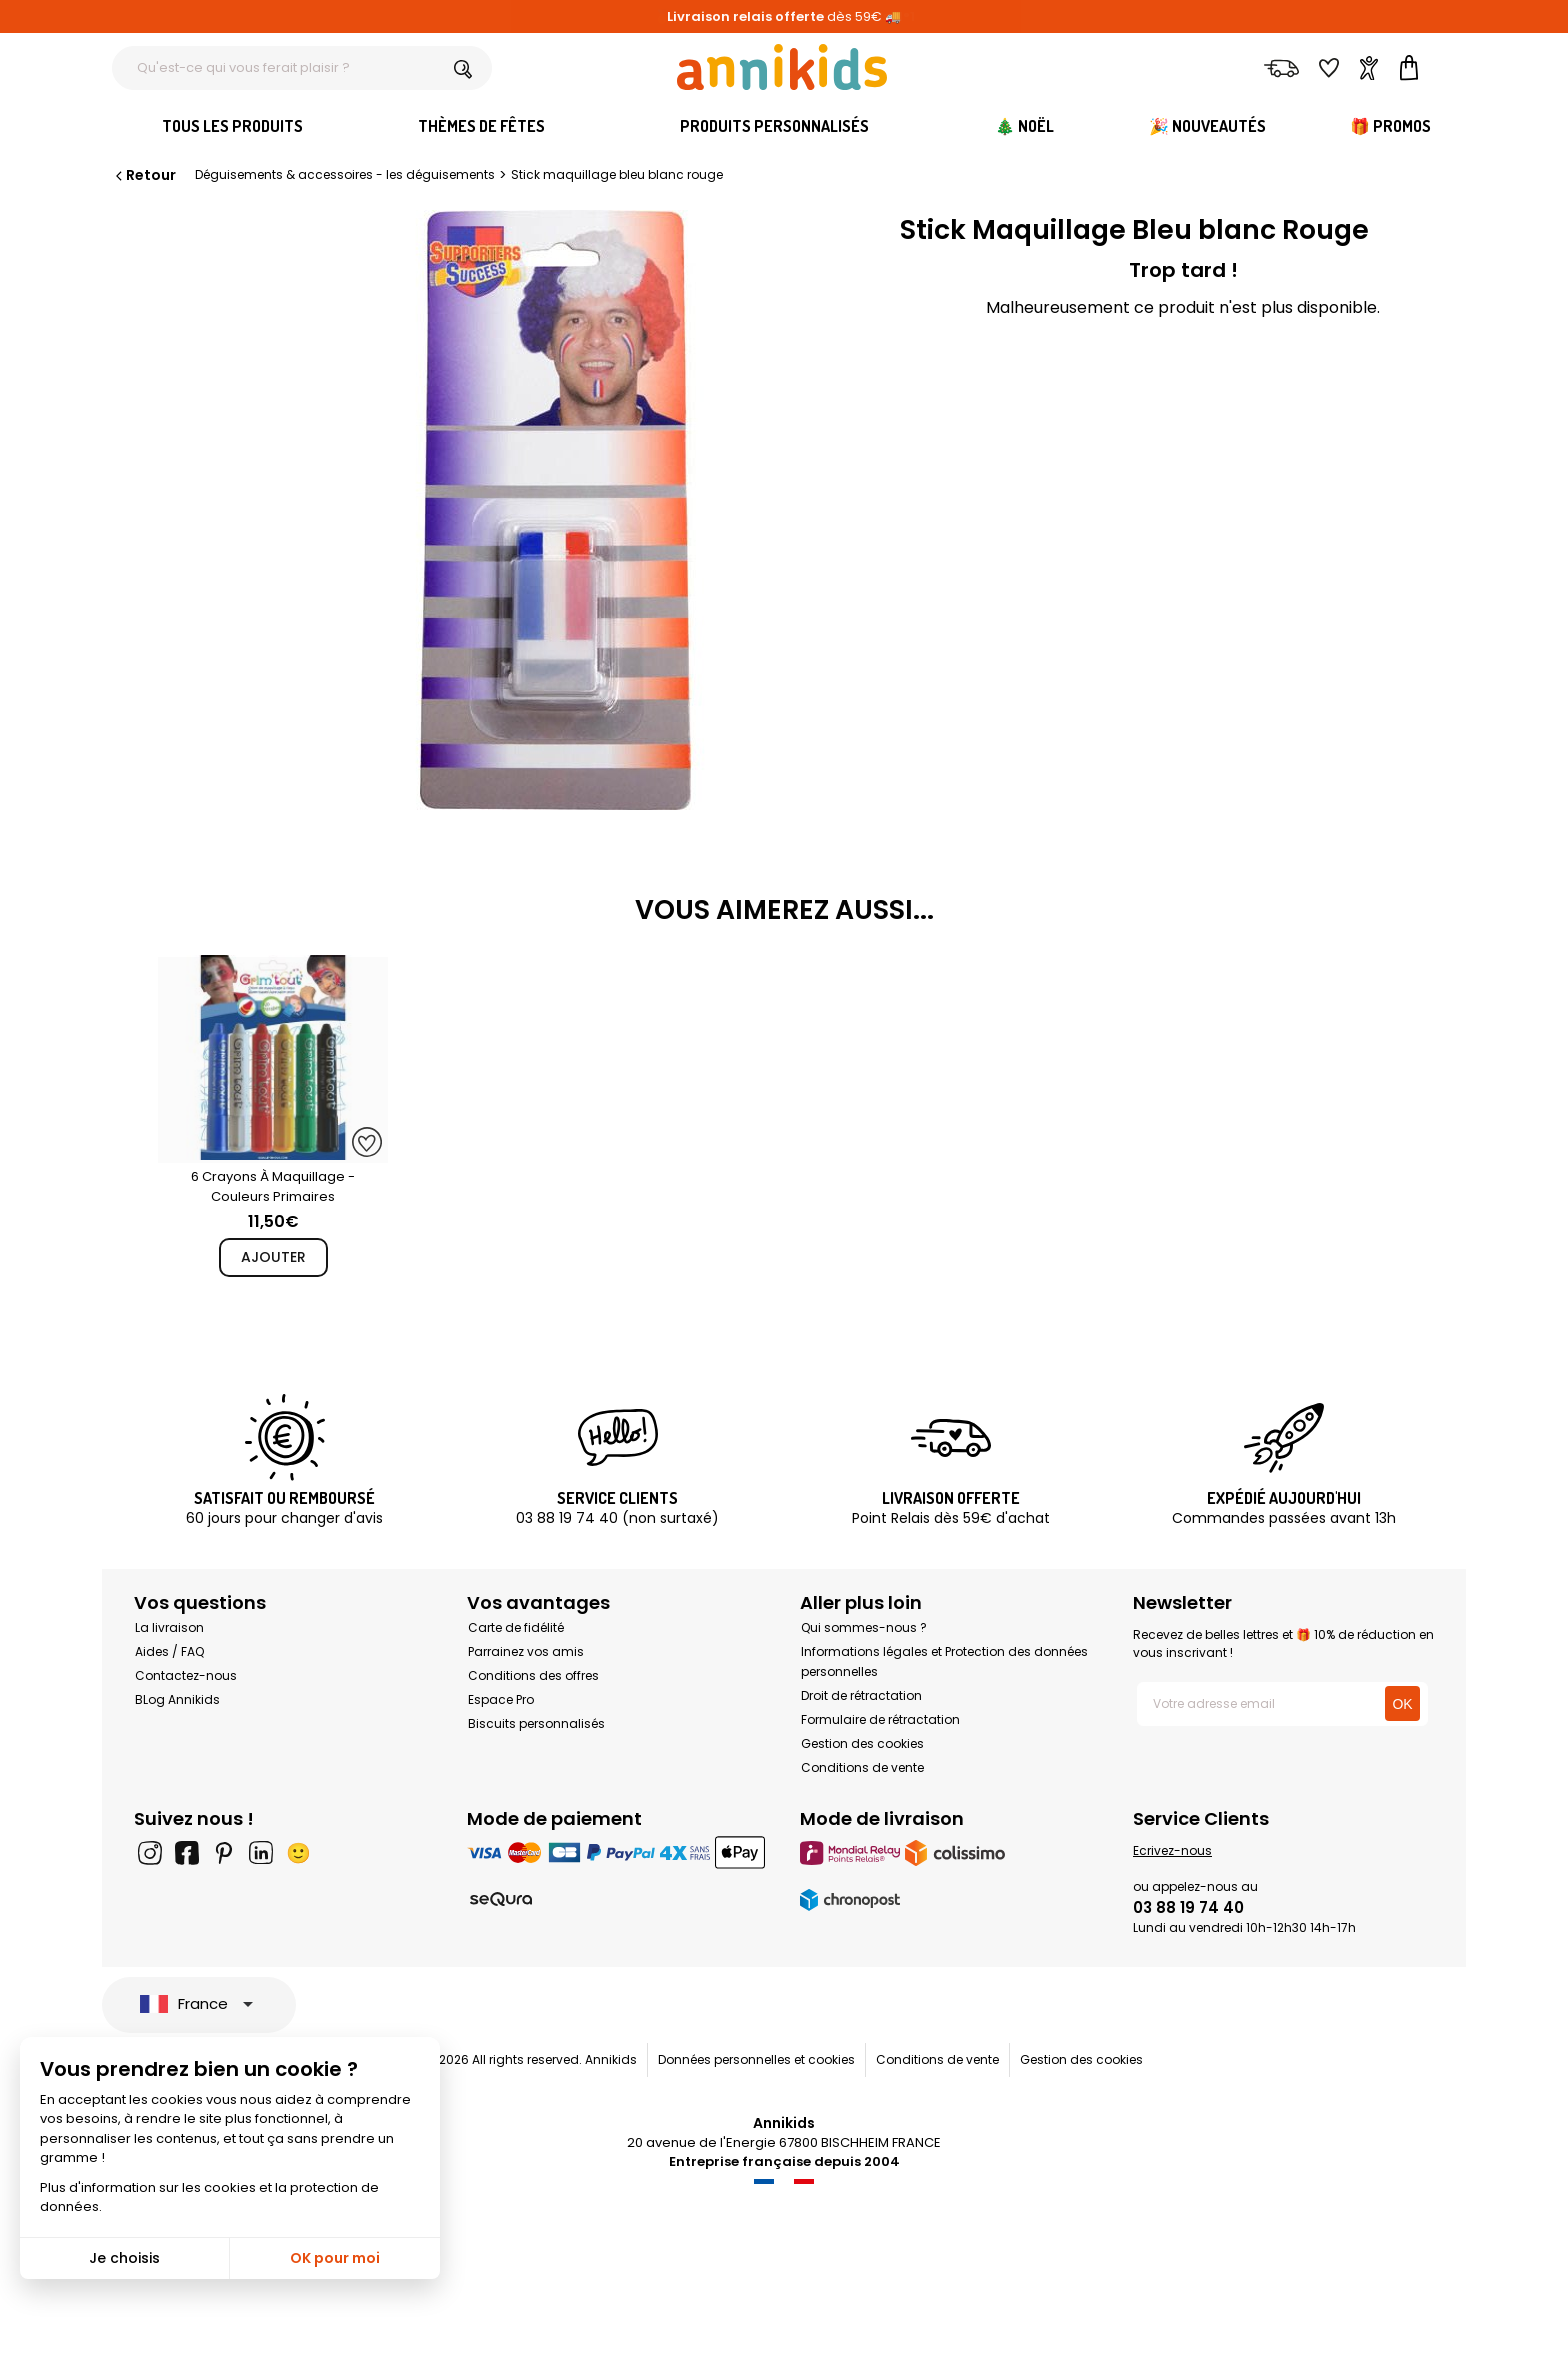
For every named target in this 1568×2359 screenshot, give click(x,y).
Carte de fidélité (516, 1627)
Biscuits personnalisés (536, 1723)
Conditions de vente (862, 1767)
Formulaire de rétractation (880, 1719)
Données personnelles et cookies (756, 2059)
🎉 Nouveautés (1207, 126)
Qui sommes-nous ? (864, 1627)
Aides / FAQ (169, 1651)
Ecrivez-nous (1172, 1850)
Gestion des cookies (862, 1743)
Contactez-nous (186, 1675)
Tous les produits (232, 126)
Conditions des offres (533, 1675)
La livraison (169, 1627)
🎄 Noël (1024, 126)
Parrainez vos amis (526, 1651)
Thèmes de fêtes (481, 126)
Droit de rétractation (861, 1695)
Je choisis (124, 2258)
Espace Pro (501, 1699)
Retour (144, 175)
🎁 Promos (1390, 126)
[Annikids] (782, 67)
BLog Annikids (177, 1699)
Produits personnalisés (774, 126)
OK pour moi (335, 2258)
